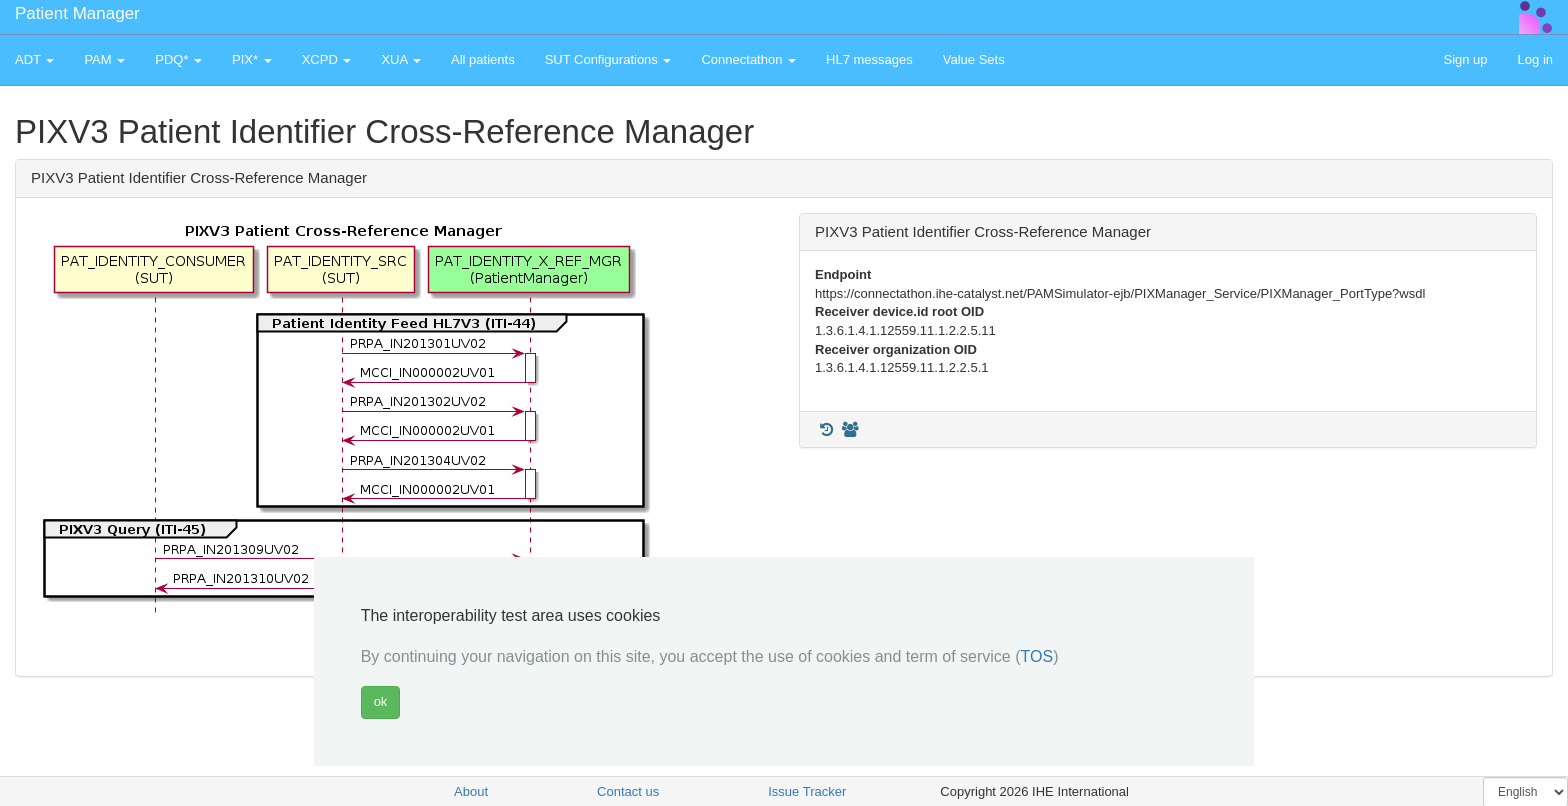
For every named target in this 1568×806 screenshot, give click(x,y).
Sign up (1465, 59)
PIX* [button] (252, 59)
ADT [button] (34, 59)
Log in (1535, 59)
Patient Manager (77, 13)
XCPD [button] (327, 59)
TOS (1037, 656)
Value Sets (974, 59)
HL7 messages (869, 59)
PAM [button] (104, 59)
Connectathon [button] (748, 59)
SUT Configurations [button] (608, 59)
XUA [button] (401, 59)
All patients (483, 59)
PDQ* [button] (178, 59)
